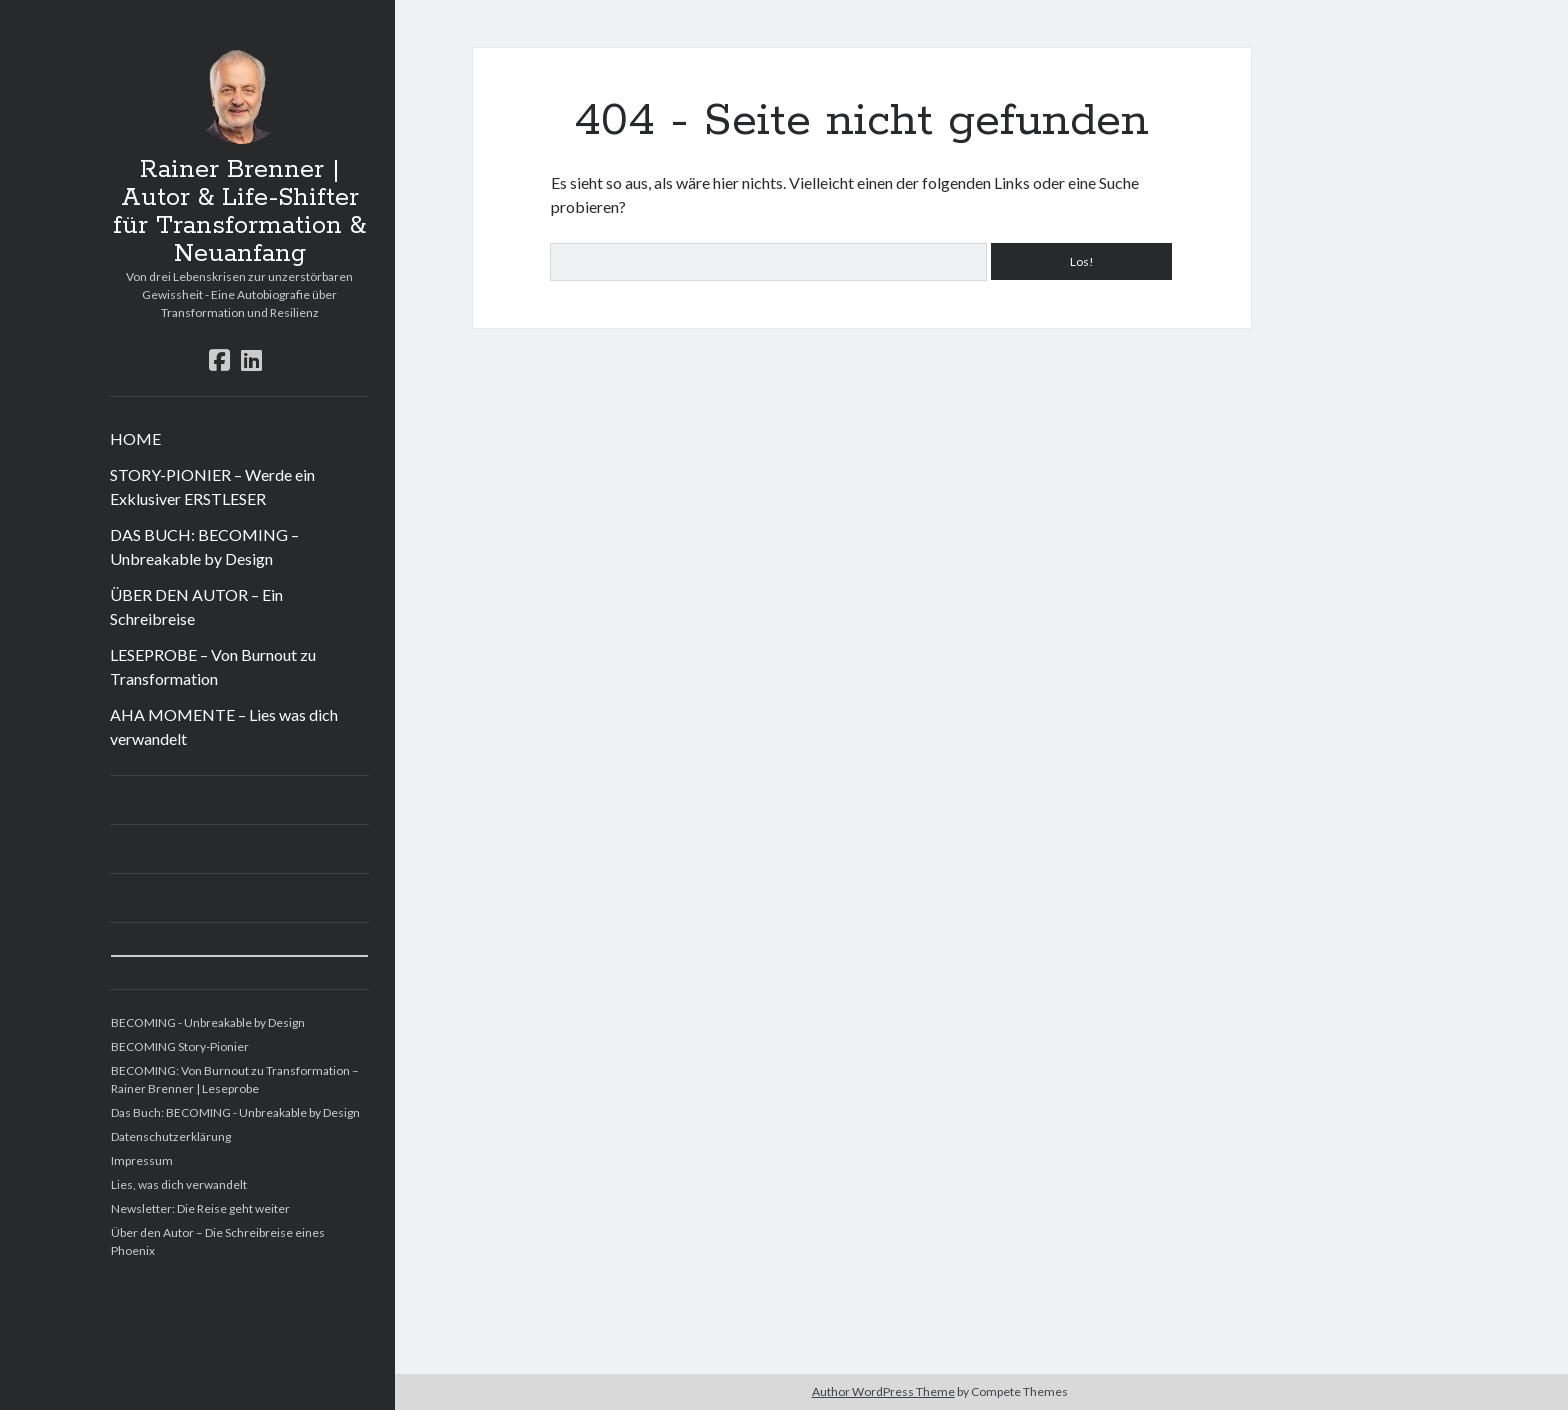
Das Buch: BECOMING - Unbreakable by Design (235, 1112)
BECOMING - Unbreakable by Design (208, 1022)
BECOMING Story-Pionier (180, 1046)
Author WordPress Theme (883, 1391)
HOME (135, 438)
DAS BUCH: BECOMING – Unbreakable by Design (204, 546)
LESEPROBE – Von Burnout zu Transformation (213, 666)
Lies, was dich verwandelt (179, 1184)
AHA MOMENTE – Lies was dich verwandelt (224, 726)
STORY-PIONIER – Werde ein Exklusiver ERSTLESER (212, 486)
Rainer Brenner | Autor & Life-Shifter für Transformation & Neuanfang (239, 212)
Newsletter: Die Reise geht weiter (200, 1208)
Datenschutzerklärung (171, 1136)
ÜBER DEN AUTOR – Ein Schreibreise (196, 606)
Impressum (142, 1160)
